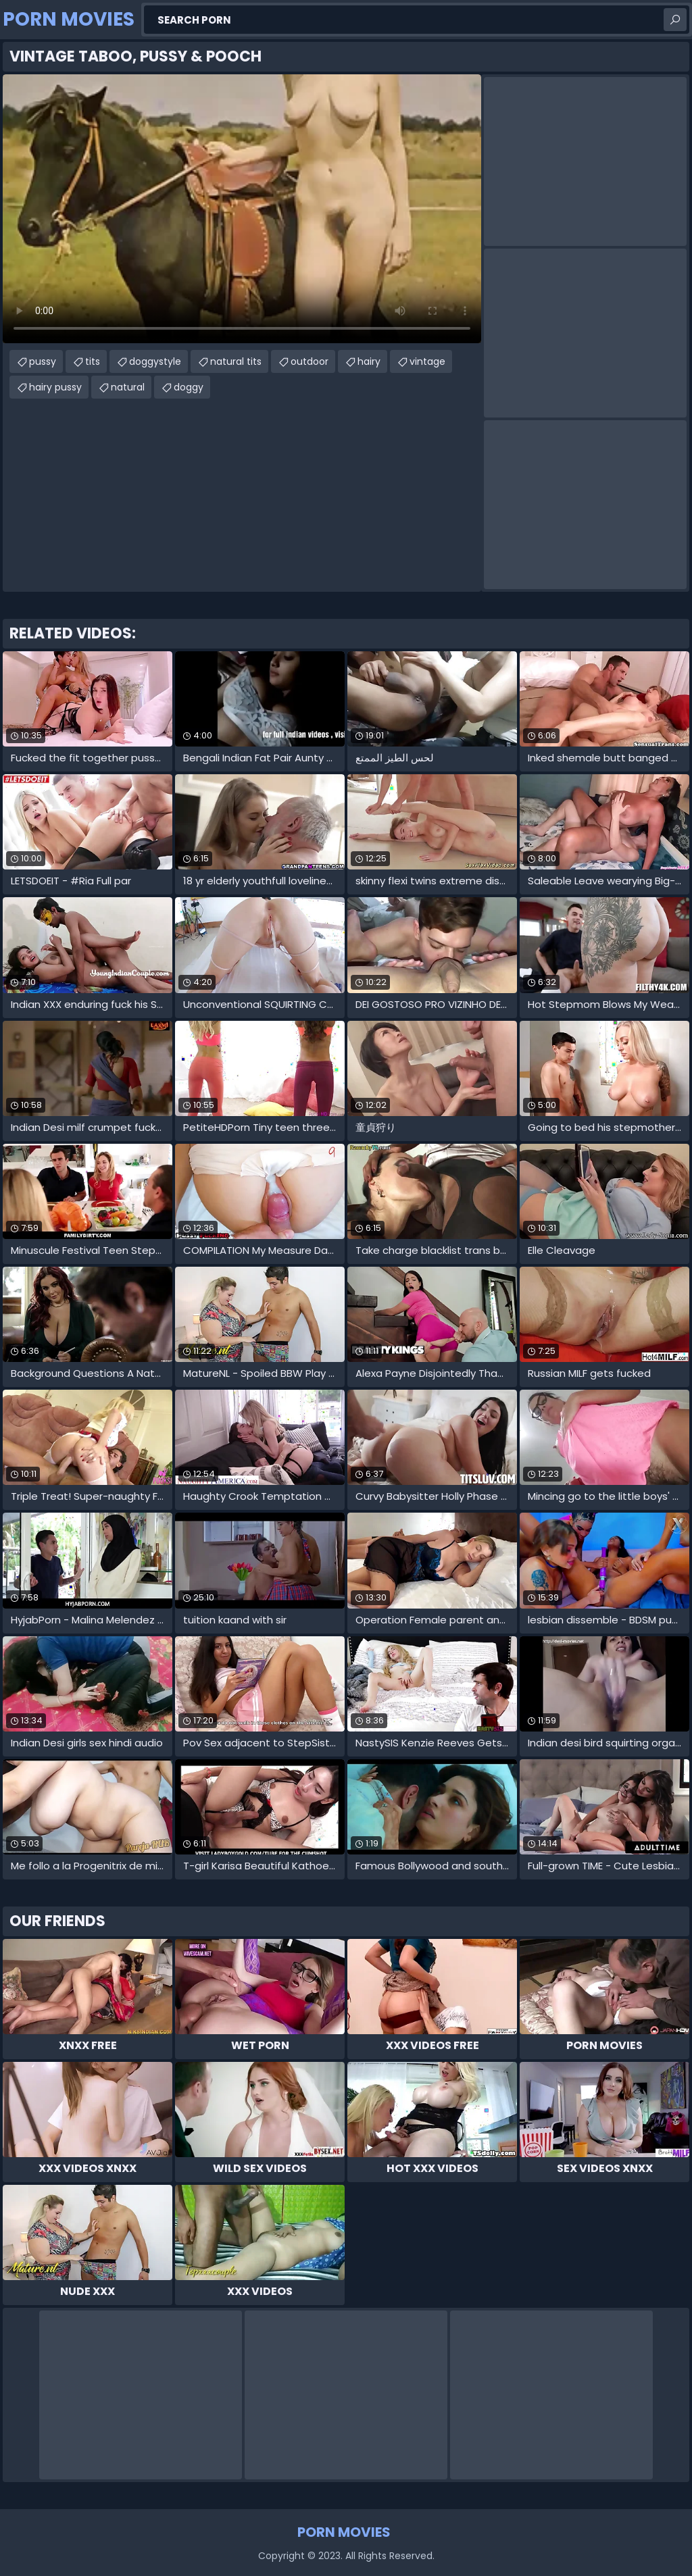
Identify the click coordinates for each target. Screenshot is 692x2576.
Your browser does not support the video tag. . (242, 208)
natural (128, 387)
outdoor (309, 361)
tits (92, 361)
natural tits (236, 361)
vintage (427, 361)
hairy (368, 361)
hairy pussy (55, 387)
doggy (188, 387)
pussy (42, 361)
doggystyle (155, 361)
